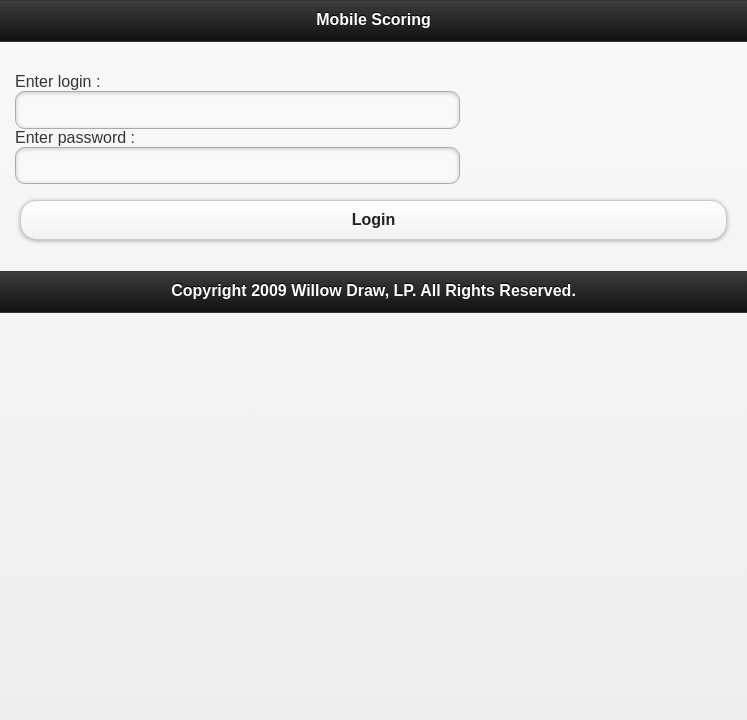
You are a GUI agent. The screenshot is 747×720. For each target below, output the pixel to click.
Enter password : (75, 137)
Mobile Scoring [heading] (373, 19)
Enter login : (57, 81)
